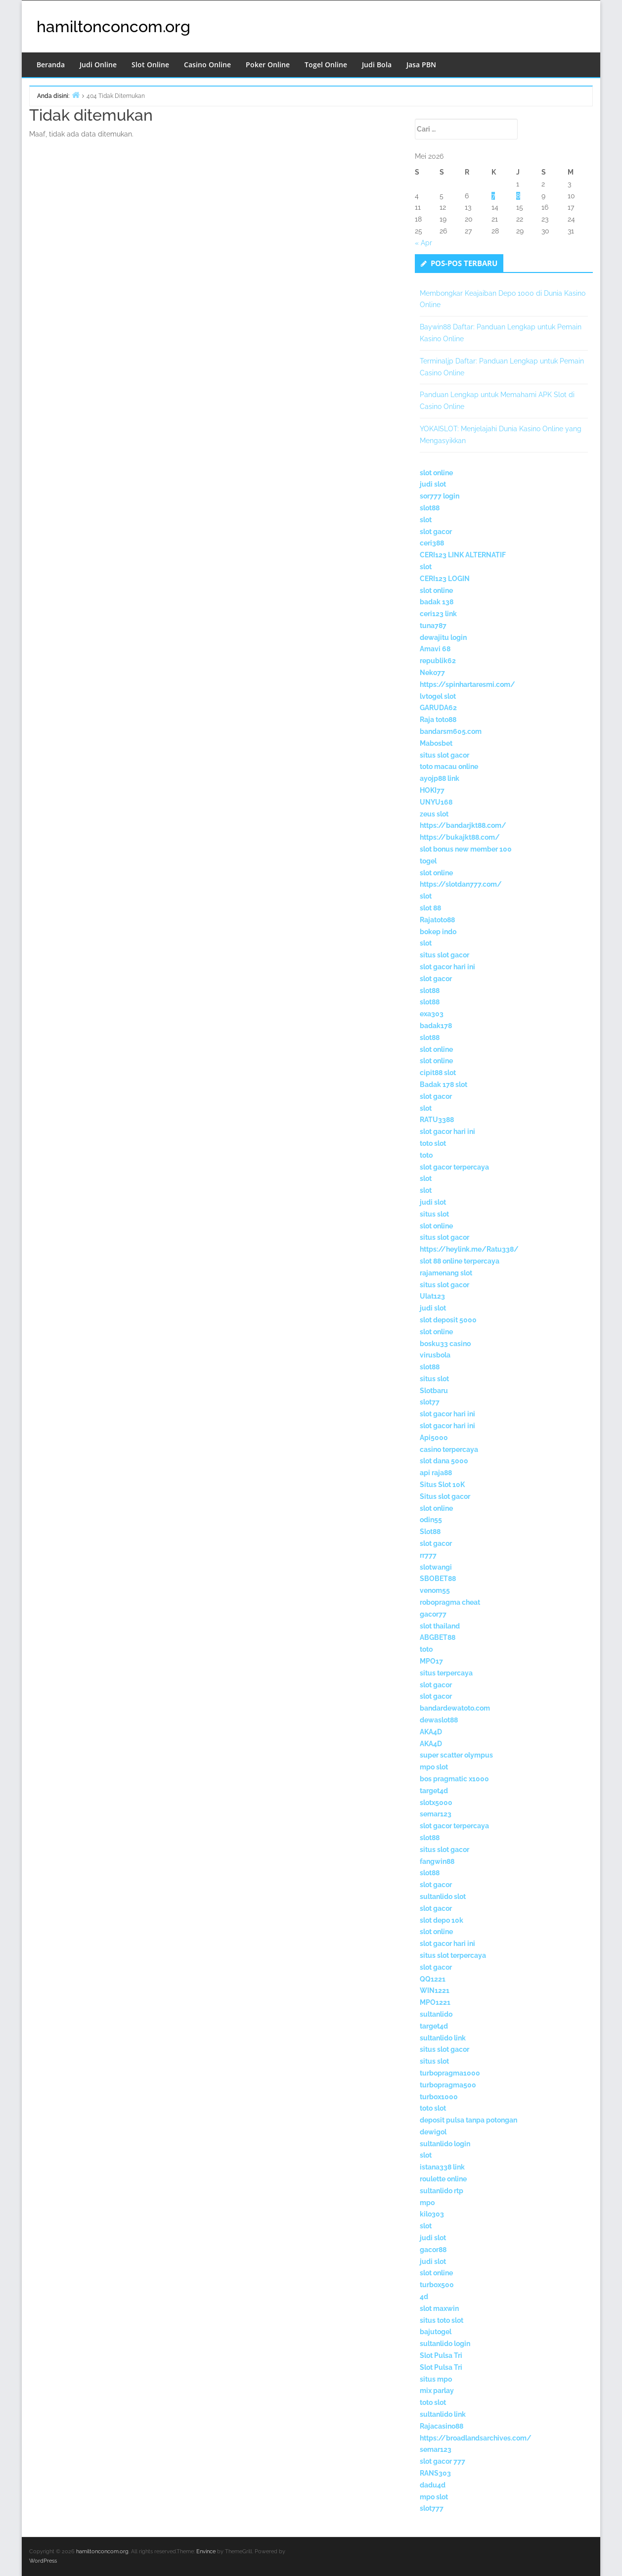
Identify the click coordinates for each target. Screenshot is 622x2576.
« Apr (423, 243)
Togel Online (326, 64)
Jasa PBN (421, 64)
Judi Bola (377, 64)
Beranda (51, 64)
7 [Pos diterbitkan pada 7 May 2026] (493, 196)
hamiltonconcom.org (113, 26)
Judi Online (98, 64)
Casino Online (207, 64)
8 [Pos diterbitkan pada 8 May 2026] (518, 196)
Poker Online (268, 64)
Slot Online (150, 64)
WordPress (43, 2561)
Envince (206, 2551)
